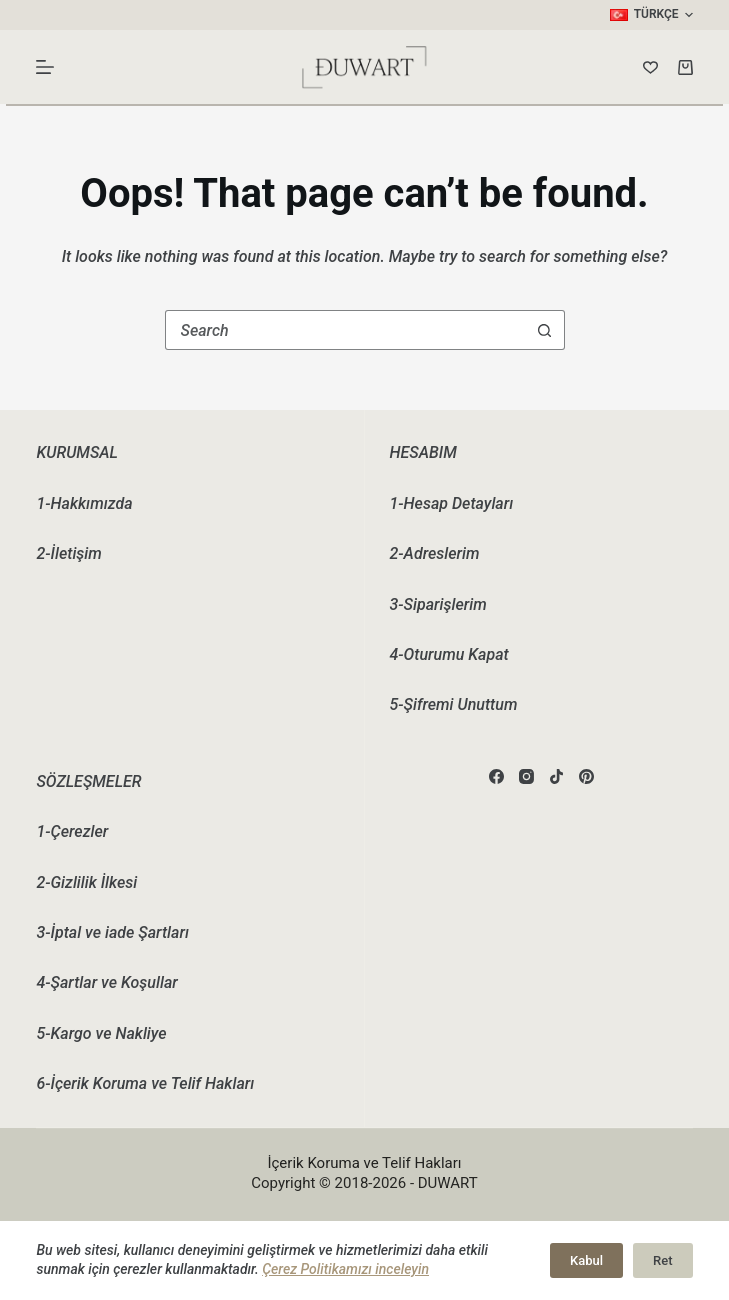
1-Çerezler (72, 831)
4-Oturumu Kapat (449, 654)
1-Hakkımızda (84, 503)
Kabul (586, 1260)
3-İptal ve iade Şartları (112, 932)
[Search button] (545, 330)
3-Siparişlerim (438, 604)
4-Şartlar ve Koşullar (106, 982)
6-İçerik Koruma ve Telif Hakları (145, 1083)
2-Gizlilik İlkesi (86, 882)
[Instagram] (526, 776)
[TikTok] (556, 776)
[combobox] (346, 330)
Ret (662, 1260)
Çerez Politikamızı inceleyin (345, 1269)
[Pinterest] (586, 776)
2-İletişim (68, 553)
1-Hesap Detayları (452, 503)
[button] (651, 15)
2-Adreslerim (435, 553)
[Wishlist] (650, 67)
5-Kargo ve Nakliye (101, 1033)
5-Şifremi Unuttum (454, 704)
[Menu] (45, 67)
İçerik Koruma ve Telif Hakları (364, 1163)
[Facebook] (496, 776)
